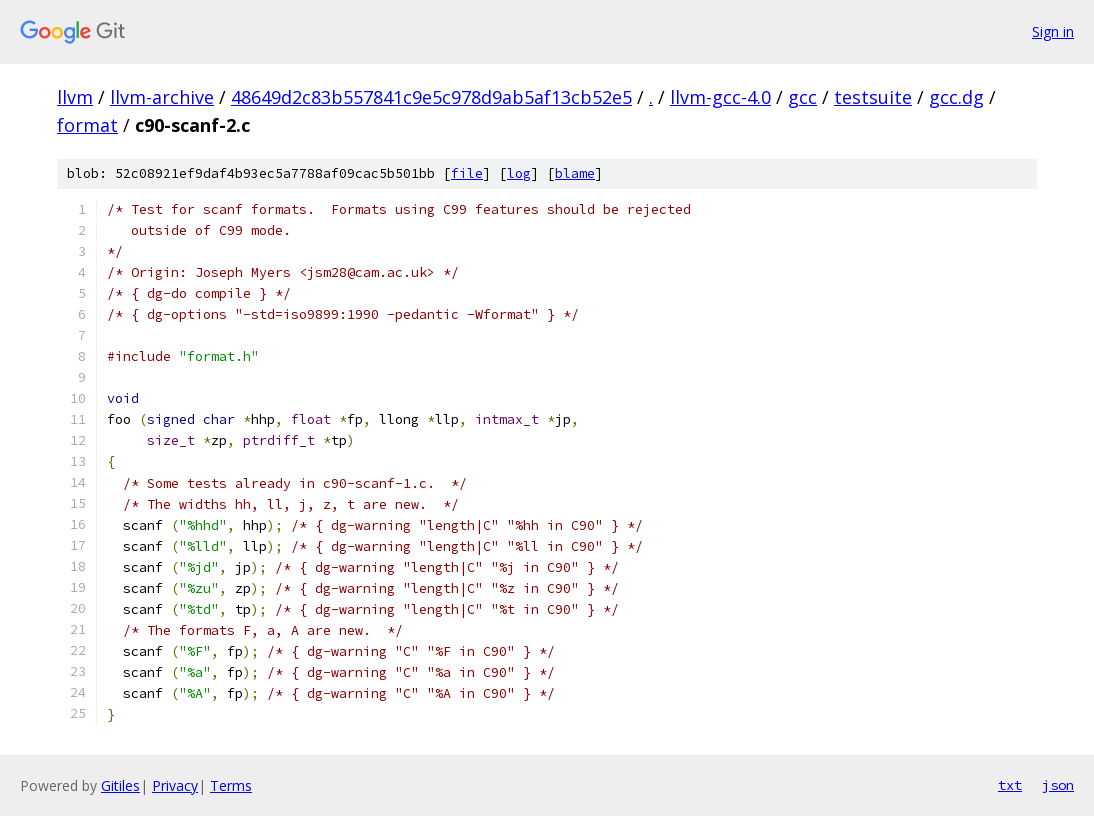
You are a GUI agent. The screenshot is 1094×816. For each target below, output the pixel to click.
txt (1010, 785)
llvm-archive (162, 97)
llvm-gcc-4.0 (720, 97)
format (87, 125)
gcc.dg (956, 97)
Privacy (175, 785)
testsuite (873, 97)
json (1058, 785)
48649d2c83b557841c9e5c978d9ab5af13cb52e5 (431, 97)
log (519, 173)
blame (575, 173)
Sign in (1053, 31)
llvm (75, 97)
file (467, 173)
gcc (802, 97)
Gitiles (120, 785)
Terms (231, 785)
